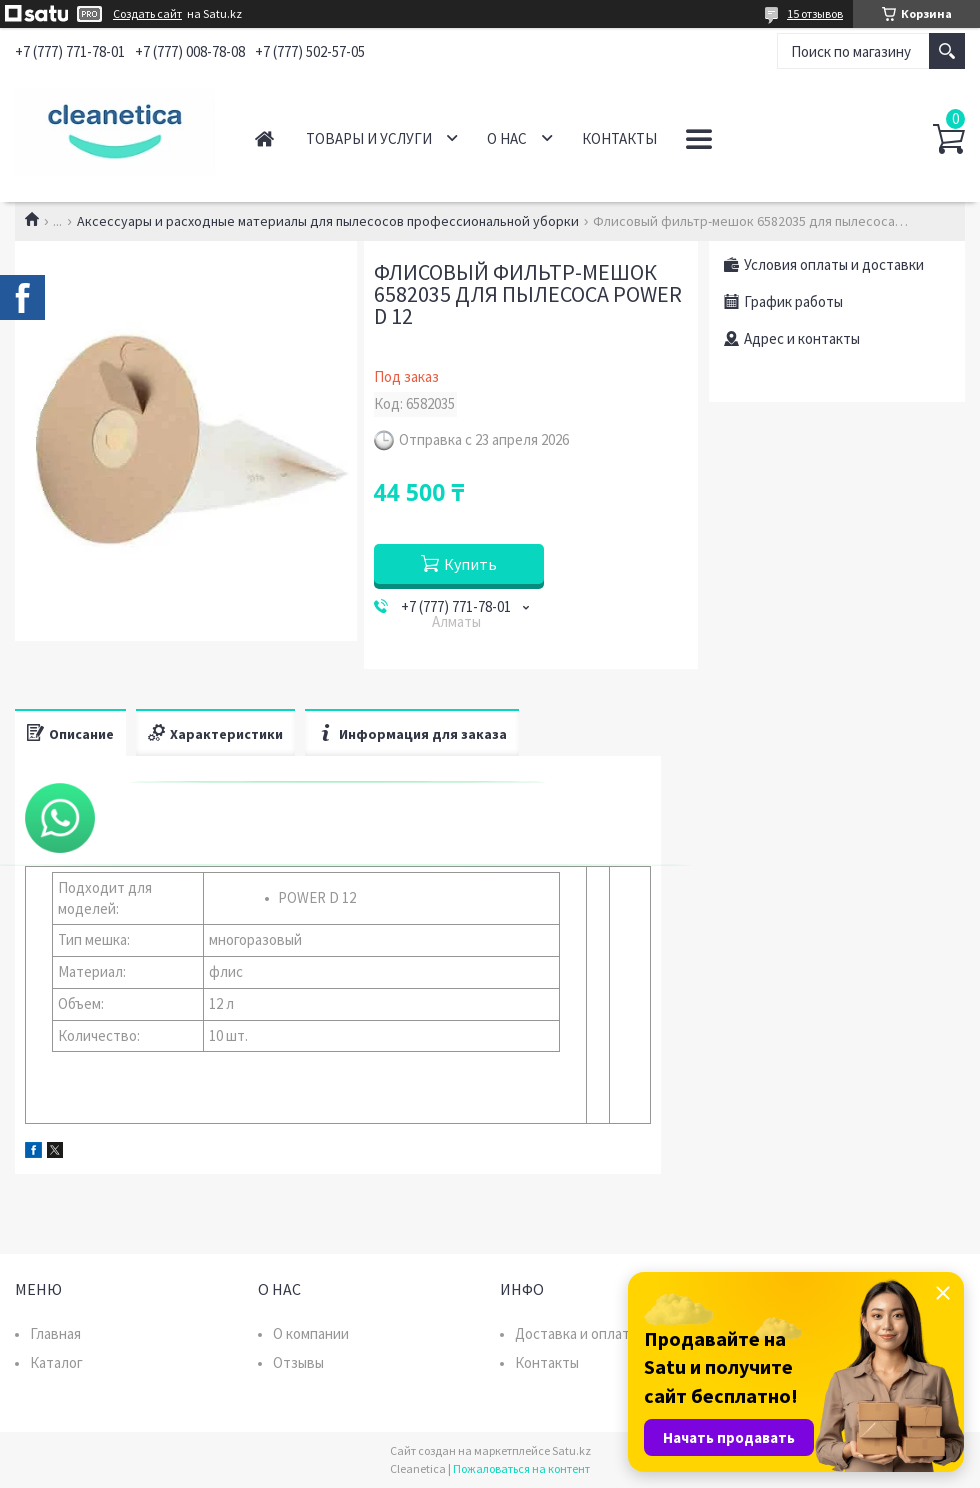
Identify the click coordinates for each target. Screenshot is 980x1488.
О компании (311, 1333)
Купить (470, 564)
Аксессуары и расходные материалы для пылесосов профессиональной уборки (328, 221)
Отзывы (298, 1362)
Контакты (619, 138)
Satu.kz (571, 1450)
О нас (507, 138)
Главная (264, 138)
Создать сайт (147, 14)
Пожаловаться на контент (521, 1468)
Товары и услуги (369, 138)
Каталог (56, 1362)
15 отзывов (815, 13)
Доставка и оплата (576, 1333)
